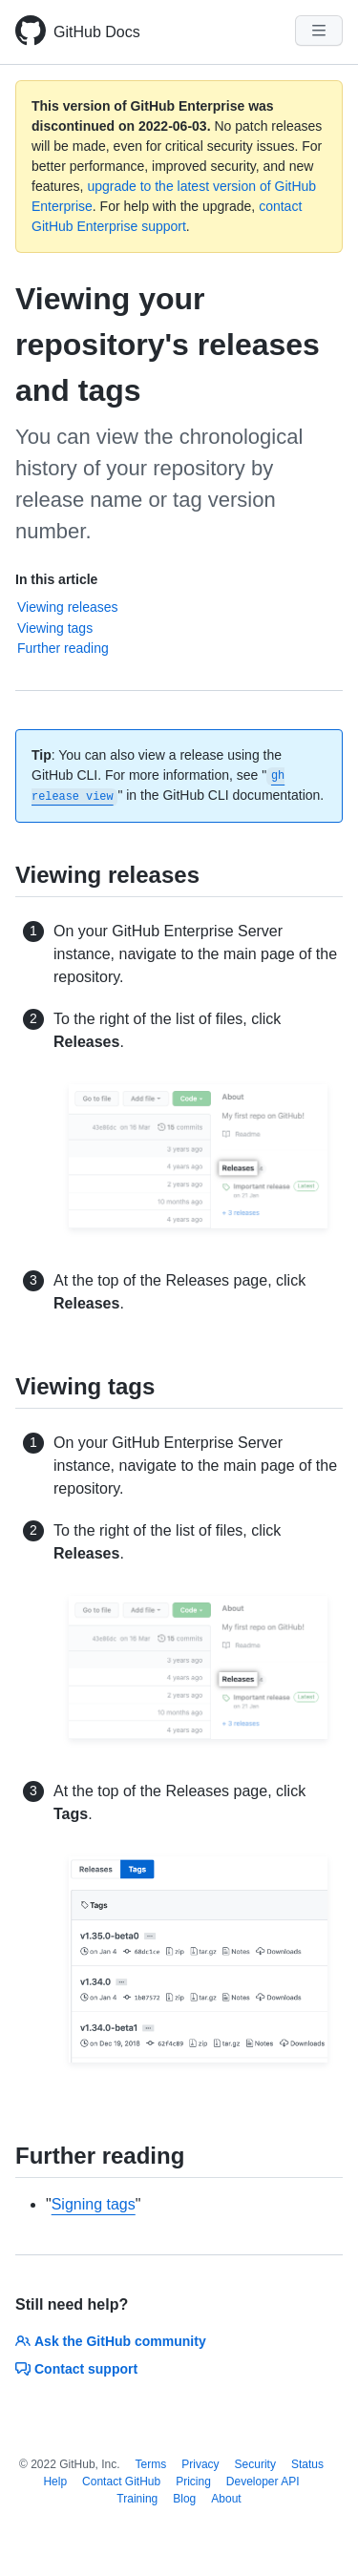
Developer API (263, 2481)
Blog (184, 2498)
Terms (151, 2464)
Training (137, 2498)
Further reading (63, 648)
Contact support (76, 2369)
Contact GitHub (121, 2481)
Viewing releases (67, 607)
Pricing (193, 2481)
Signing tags (94, 2204)
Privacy (200, 2464)
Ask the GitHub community (110, 2341)
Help (55, 2481)
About (226, 2498)
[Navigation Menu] (319, 30)
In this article (56, 579)
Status (307, 2464)
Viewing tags (55, 628)
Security (255, 2464)
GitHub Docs (96, 32)
